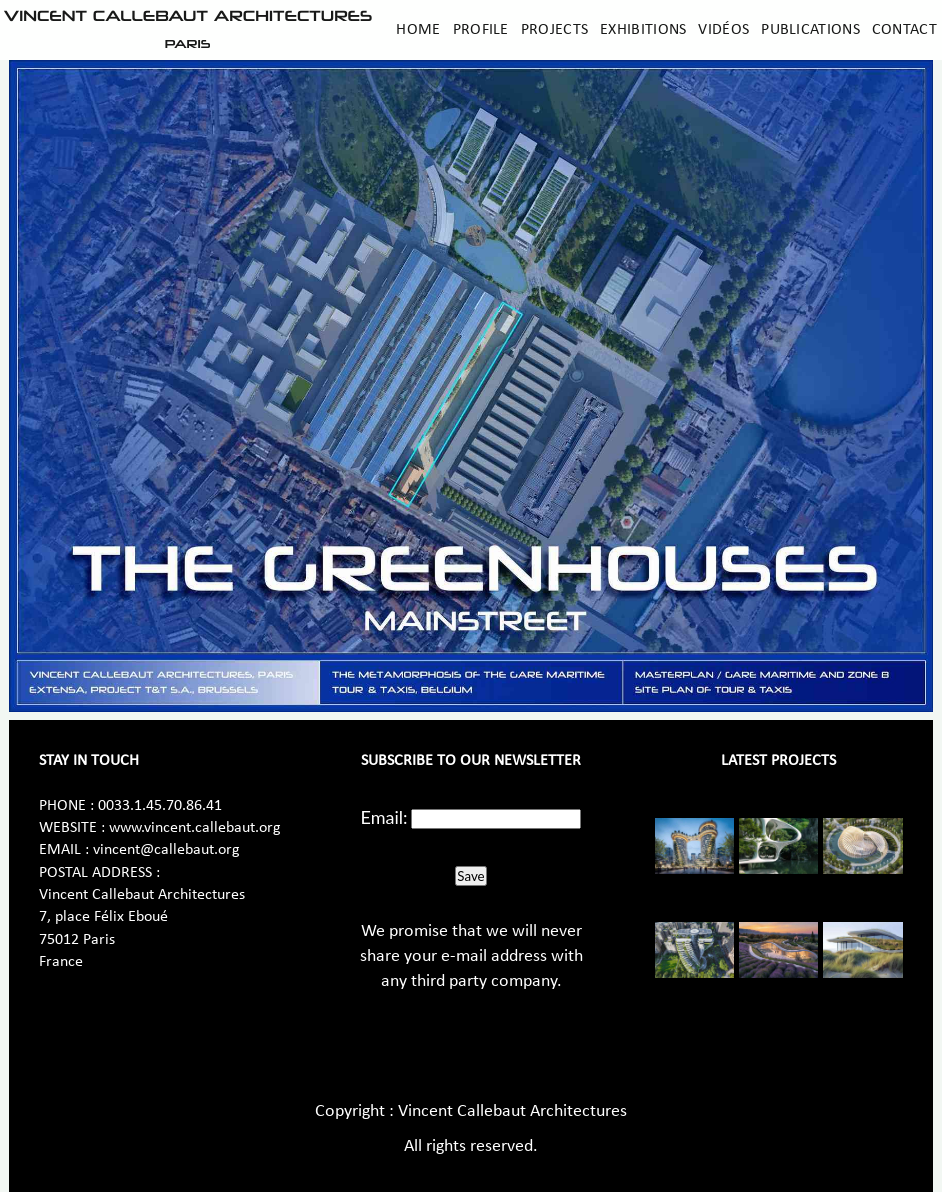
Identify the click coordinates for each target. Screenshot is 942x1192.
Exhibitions (643, 30)
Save (470, 876)
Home (418, 30)
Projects (554, 30)
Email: (384, 817)
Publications (810, 30)
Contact (904, 30)
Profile (481, 30)
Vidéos (723, 30)
